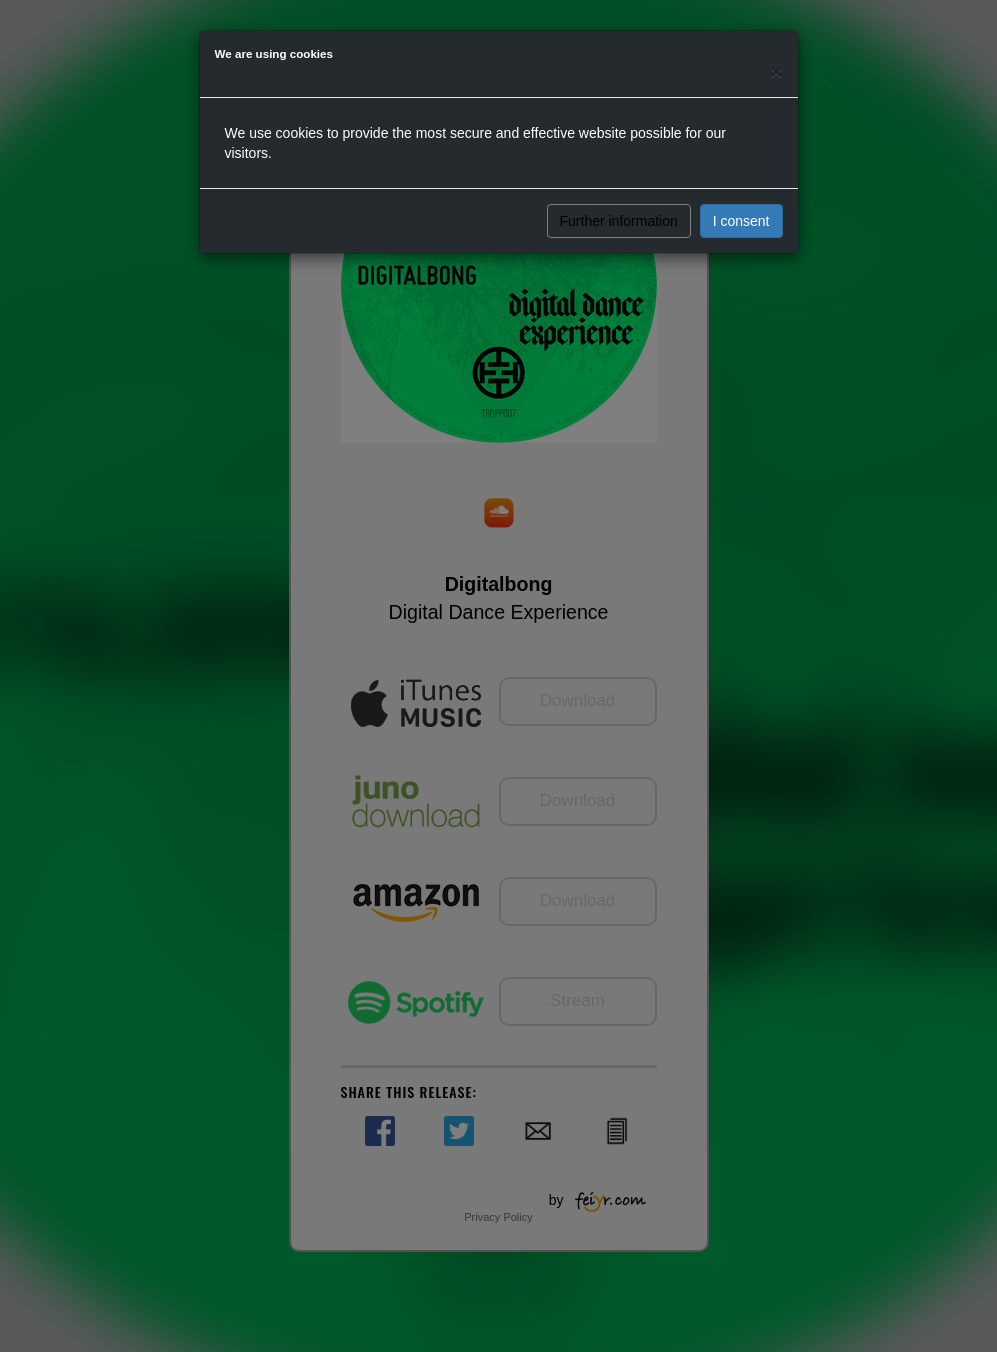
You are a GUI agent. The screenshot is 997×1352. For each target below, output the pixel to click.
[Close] (776, 71)
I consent (741, 221)
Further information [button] (619, 221)
